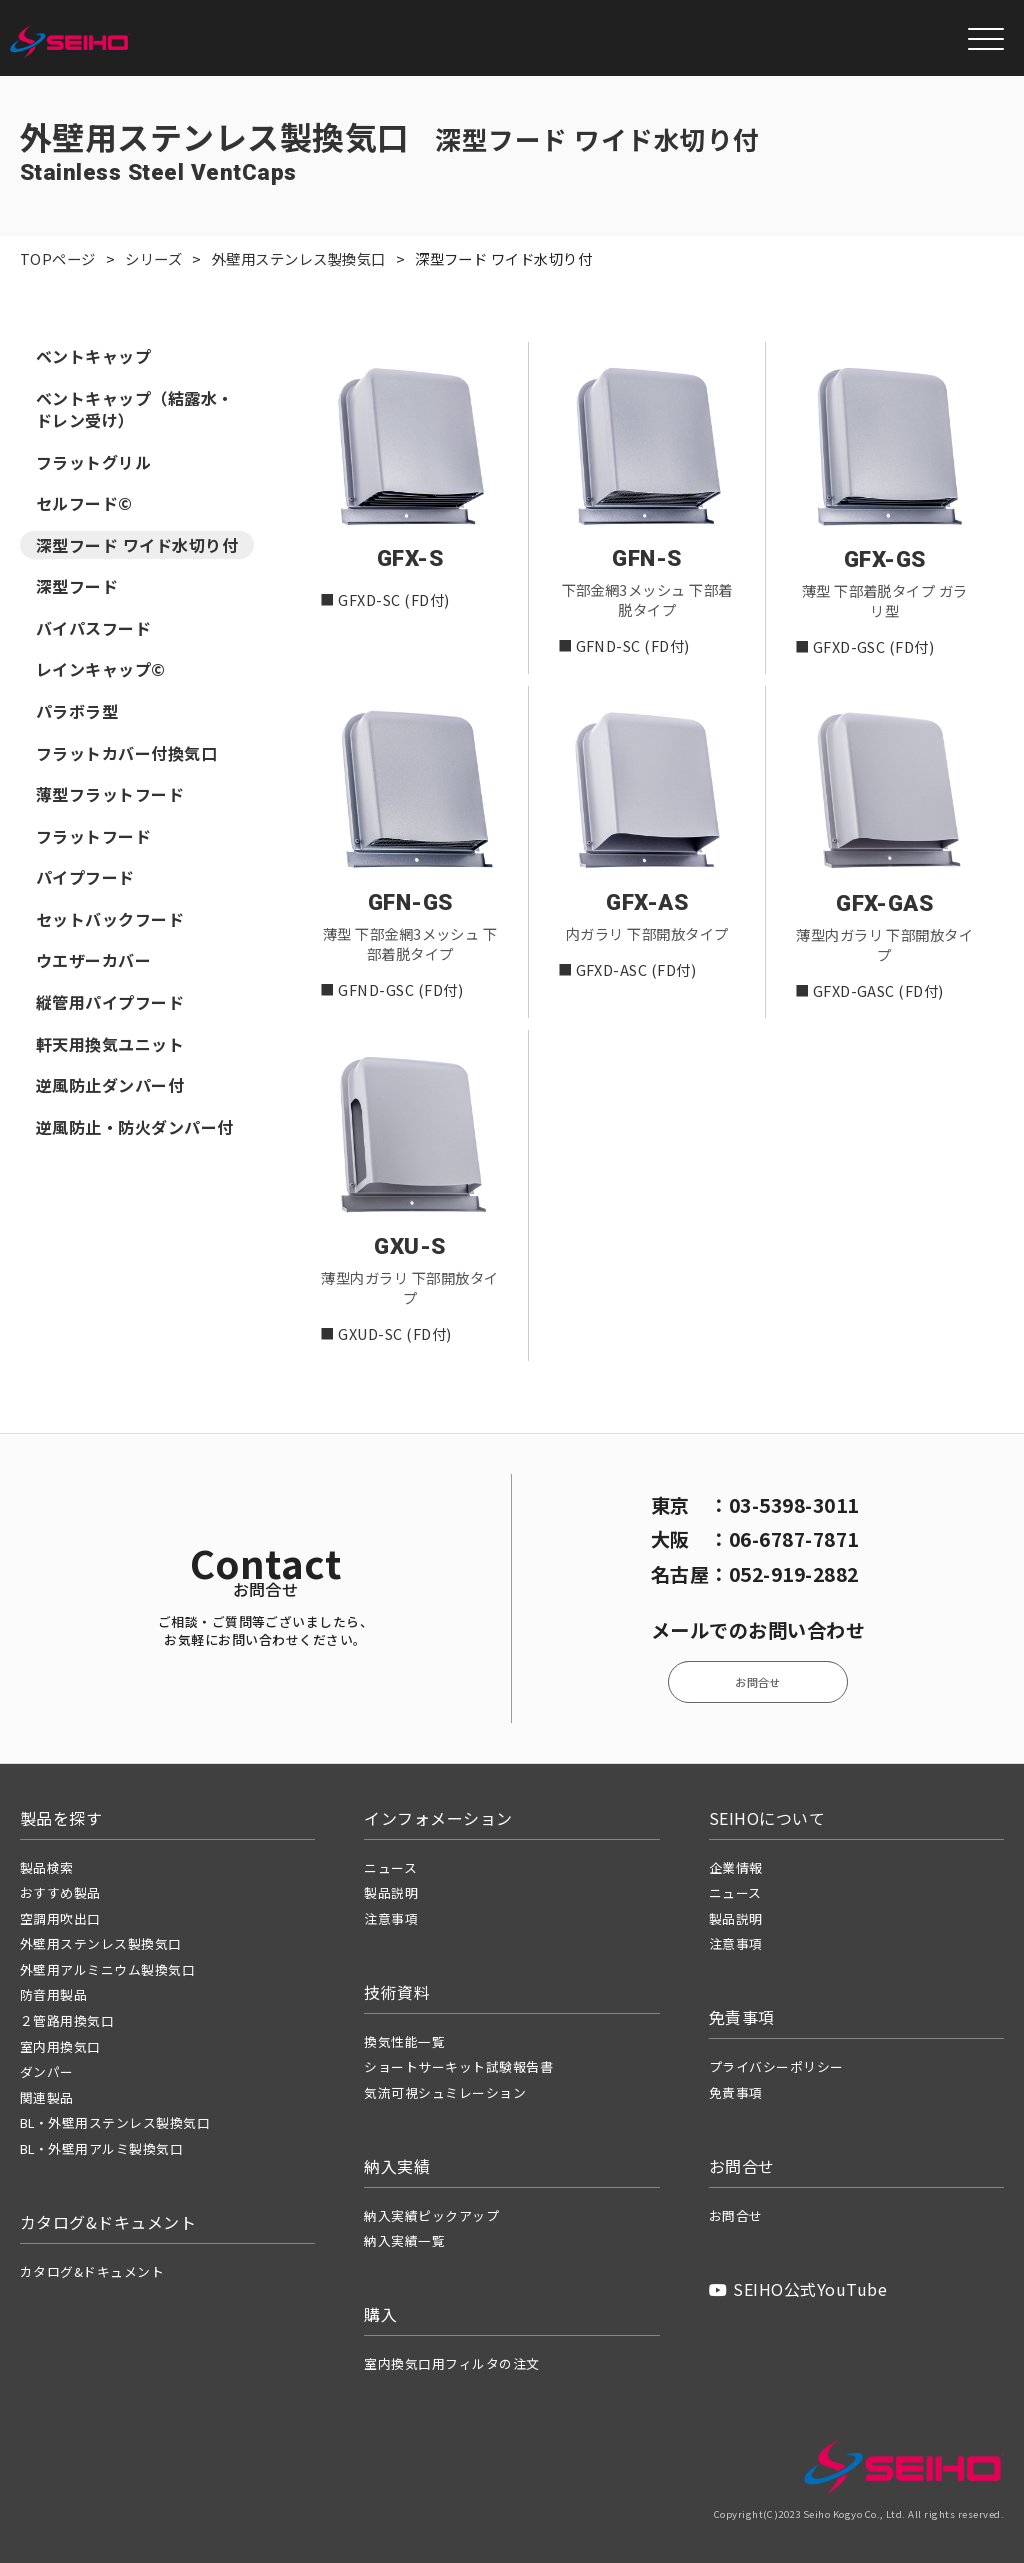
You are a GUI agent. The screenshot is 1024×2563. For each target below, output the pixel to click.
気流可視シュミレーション (445, 2092)
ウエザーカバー (93, 964)
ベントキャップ (93, 360)
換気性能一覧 (404, 2041)
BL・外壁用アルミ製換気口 (101, 2148)
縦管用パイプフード (110, 1005)
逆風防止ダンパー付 (110, 1089)
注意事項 (391, 1918)
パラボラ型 (77, 715)
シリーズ (153, 258)
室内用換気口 (60, 2046)
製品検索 (47, 1867)
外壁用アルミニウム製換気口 (107, 1969)
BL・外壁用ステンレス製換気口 (115, 2122)
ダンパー (47, 2071)
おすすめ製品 (60, 1892)
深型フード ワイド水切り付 (137, 548)
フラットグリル (93, 465)
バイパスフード (93, 631)
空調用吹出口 (60, 1918)
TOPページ (58, 258)
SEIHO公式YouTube (798, 2289)
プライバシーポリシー (776, 2066)
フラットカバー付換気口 (126, 756)
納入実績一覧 (404, 2240)
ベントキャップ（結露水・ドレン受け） (135, 412)
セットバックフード (110, 922)
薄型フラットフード (110, 798)
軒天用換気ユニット (110, 1047)
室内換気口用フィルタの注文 (451, 2363)
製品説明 (391, 1892)
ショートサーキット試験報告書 (458, 2066)
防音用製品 (53, 1994)
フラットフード (93, 839)
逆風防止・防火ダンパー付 (135, 1130)
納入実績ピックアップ (431, 2215)
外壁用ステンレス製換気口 (299, 258)
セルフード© (84, 507)
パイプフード (85, 881)
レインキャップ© (101, 673)
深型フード (77, 590)
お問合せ (758, 1682)
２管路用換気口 (67, 2020)
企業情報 (736, 1867)
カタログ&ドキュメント (92, 2271)
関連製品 (47, 2097)
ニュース (390, 1867)
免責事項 (736, 2092)
